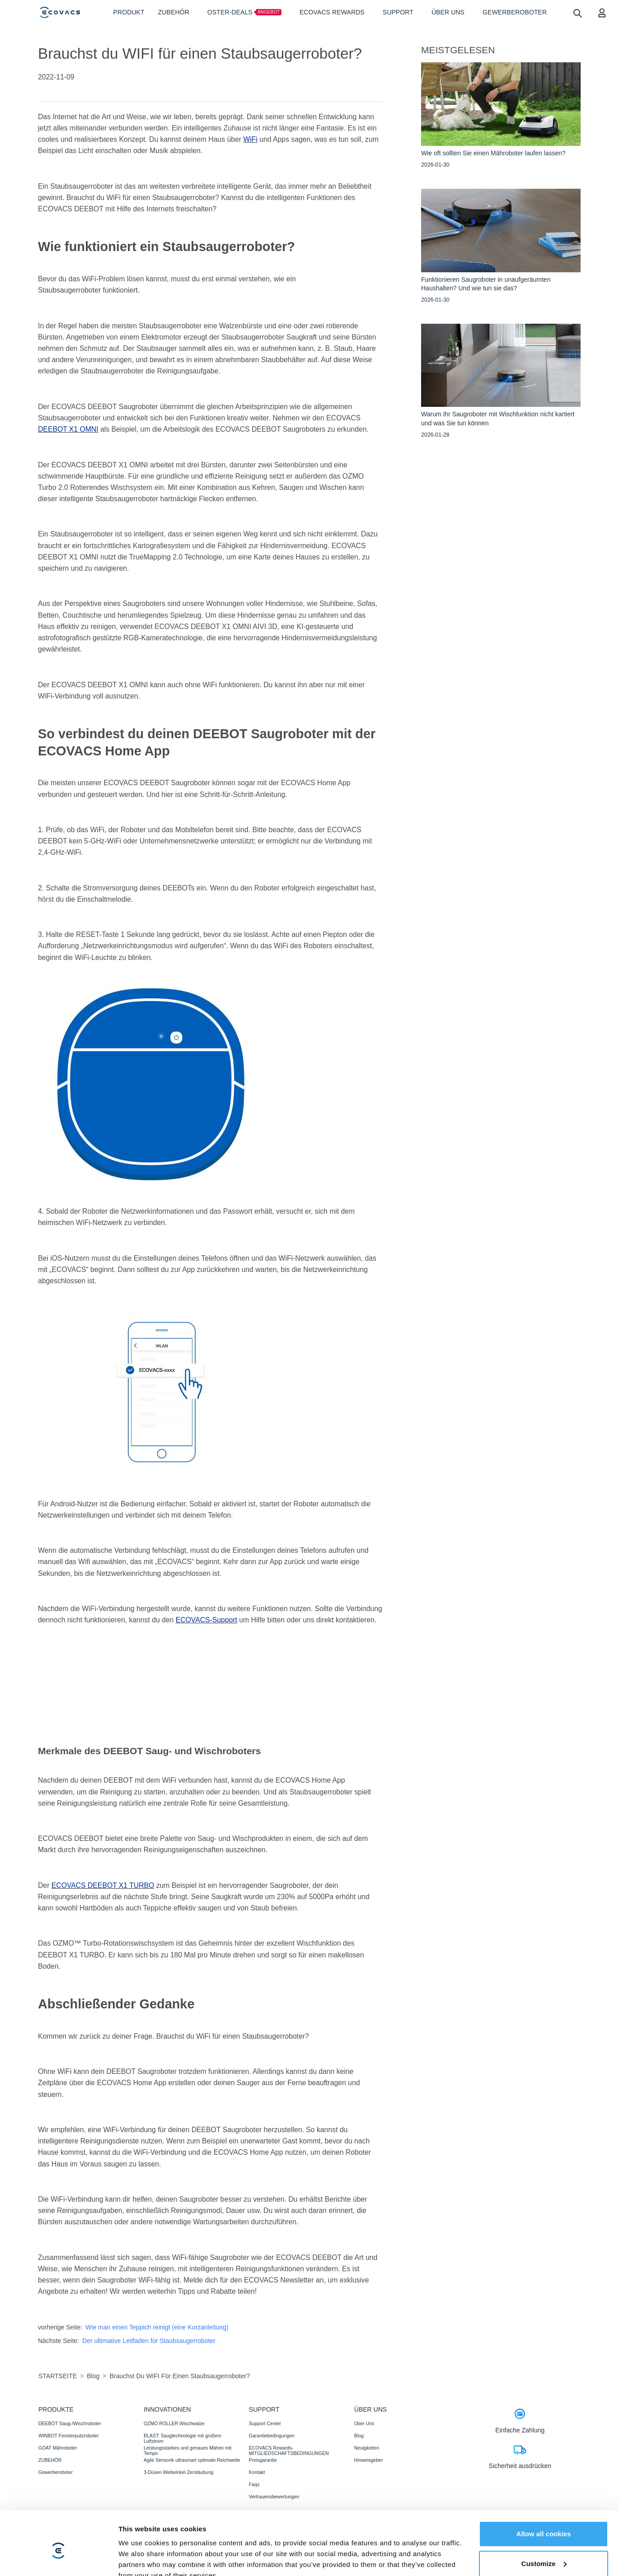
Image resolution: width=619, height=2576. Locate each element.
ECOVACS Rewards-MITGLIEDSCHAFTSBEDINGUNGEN (289, 2450)
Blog (359, 2435)
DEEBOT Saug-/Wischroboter (69, 2423)
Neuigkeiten (366, 2447)
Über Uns (364, 2423)
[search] (577, 13)
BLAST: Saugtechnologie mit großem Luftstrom (182, 2438)
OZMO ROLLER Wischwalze (174, 2423)
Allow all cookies (543, 2492)
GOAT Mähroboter (57, 2447)
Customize (544, 2521)
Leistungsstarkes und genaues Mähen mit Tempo (187, 2450)
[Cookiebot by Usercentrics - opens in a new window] (58, 2558)
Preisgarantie (263, 2460)
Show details (139, 2558)
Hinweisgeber (368, 2460)
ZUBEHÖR (49, 2460)
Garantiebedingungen (272, 2435)
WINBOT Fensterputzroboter (68, 2435)
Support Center (265, 2423)
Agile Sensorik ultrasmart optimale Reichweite (192, 2460)
